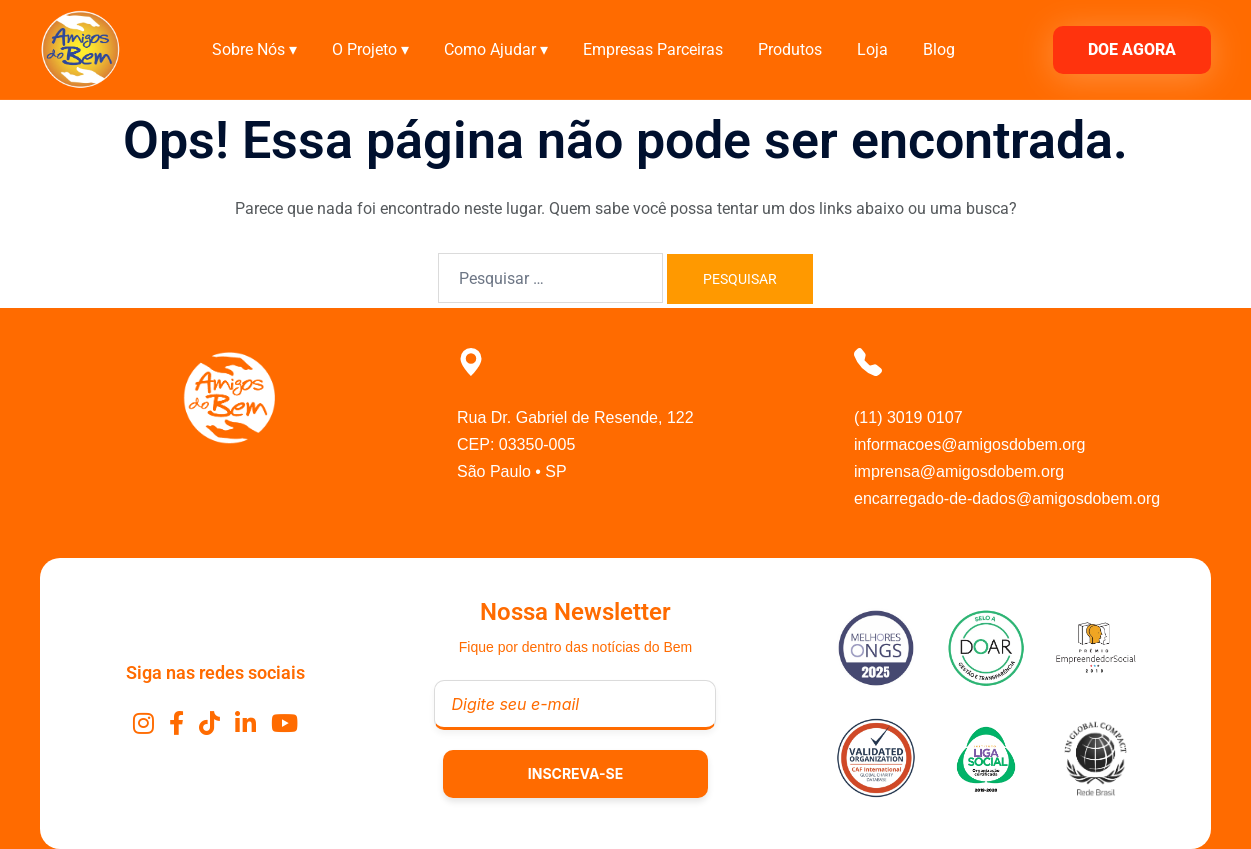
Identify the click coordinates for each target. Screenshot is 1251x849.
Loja (872, 49)
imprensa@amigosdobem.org (959, 471)
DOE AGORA (1132, 49)
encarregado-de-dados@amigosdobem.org (1007, 498)
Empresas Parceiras (653, 49)
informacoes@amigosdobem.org (969, 444)
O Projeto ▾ (370, 49)
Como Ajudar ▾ (496, 49)
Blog (939, 49)
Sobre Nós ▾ (254, 49)
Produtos (790, 49)
